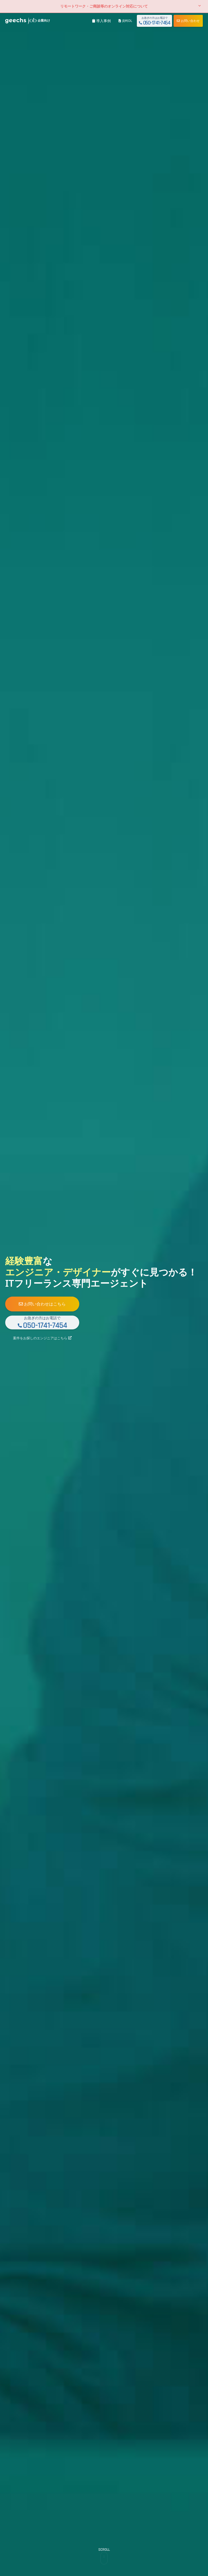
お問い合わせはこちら (52, 1302)
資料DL (125, 20)
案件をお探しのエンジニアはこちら (52, 1340)
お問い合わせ (188, 20)
